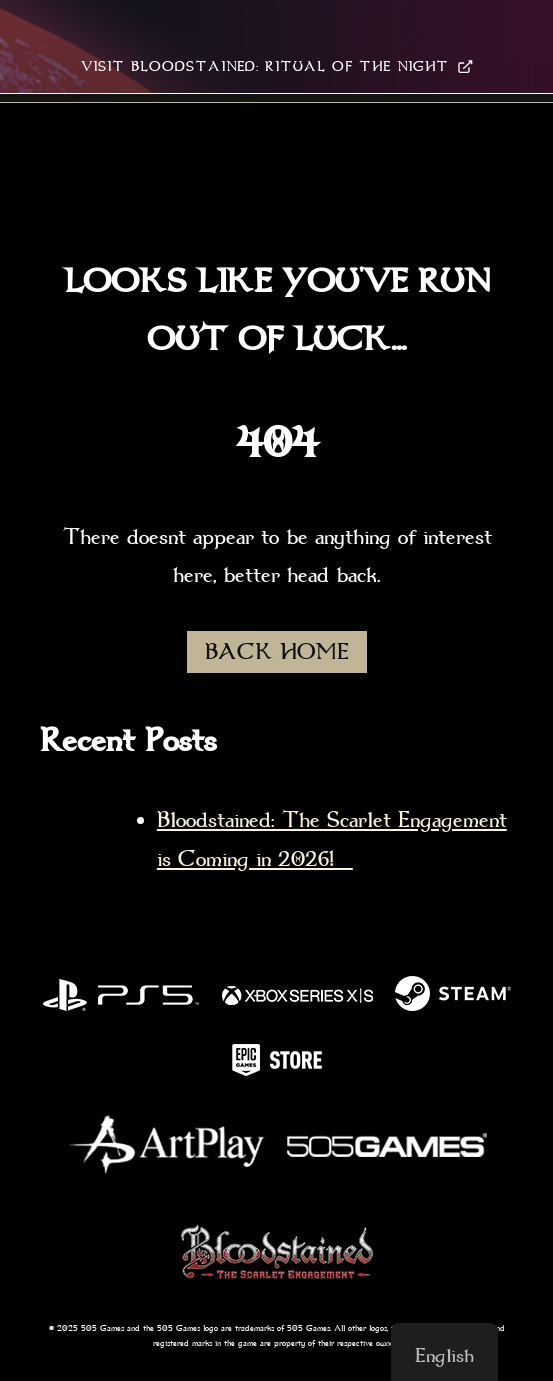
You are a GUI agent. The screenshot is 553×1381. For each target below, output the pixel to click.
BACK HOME (277, 652)
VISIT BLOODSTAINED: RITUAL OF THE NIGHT (277, 66)
